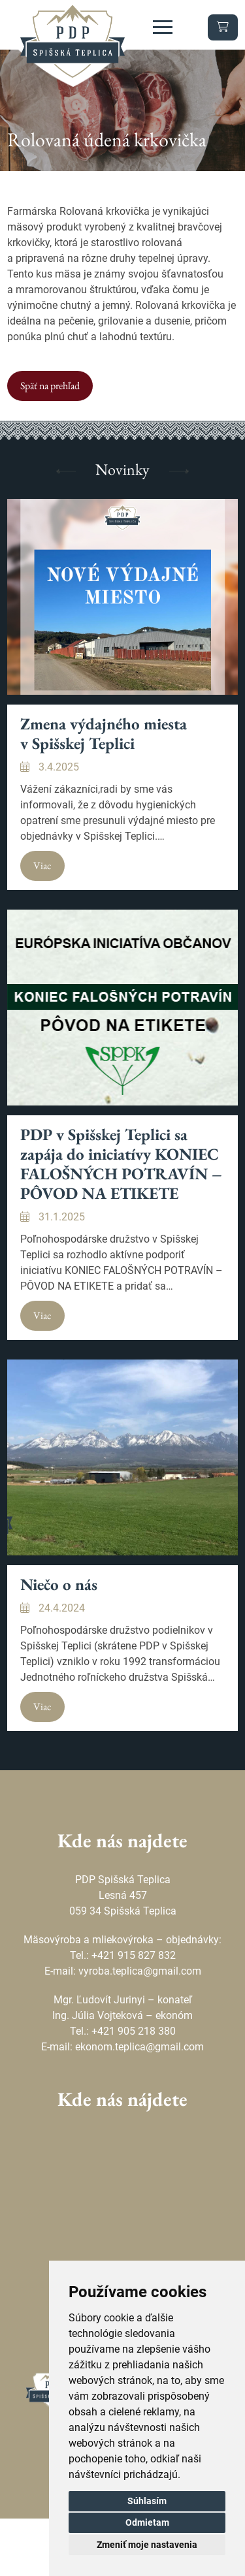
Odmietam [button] (147, 2522)
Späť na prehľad (50, 385)
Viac (42, 865)
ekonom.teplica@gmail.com (139, 2047)
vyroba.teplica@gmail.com (139, 1971)
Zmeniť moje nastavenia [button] (147, 2544)
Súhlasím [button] (147, 2501)
